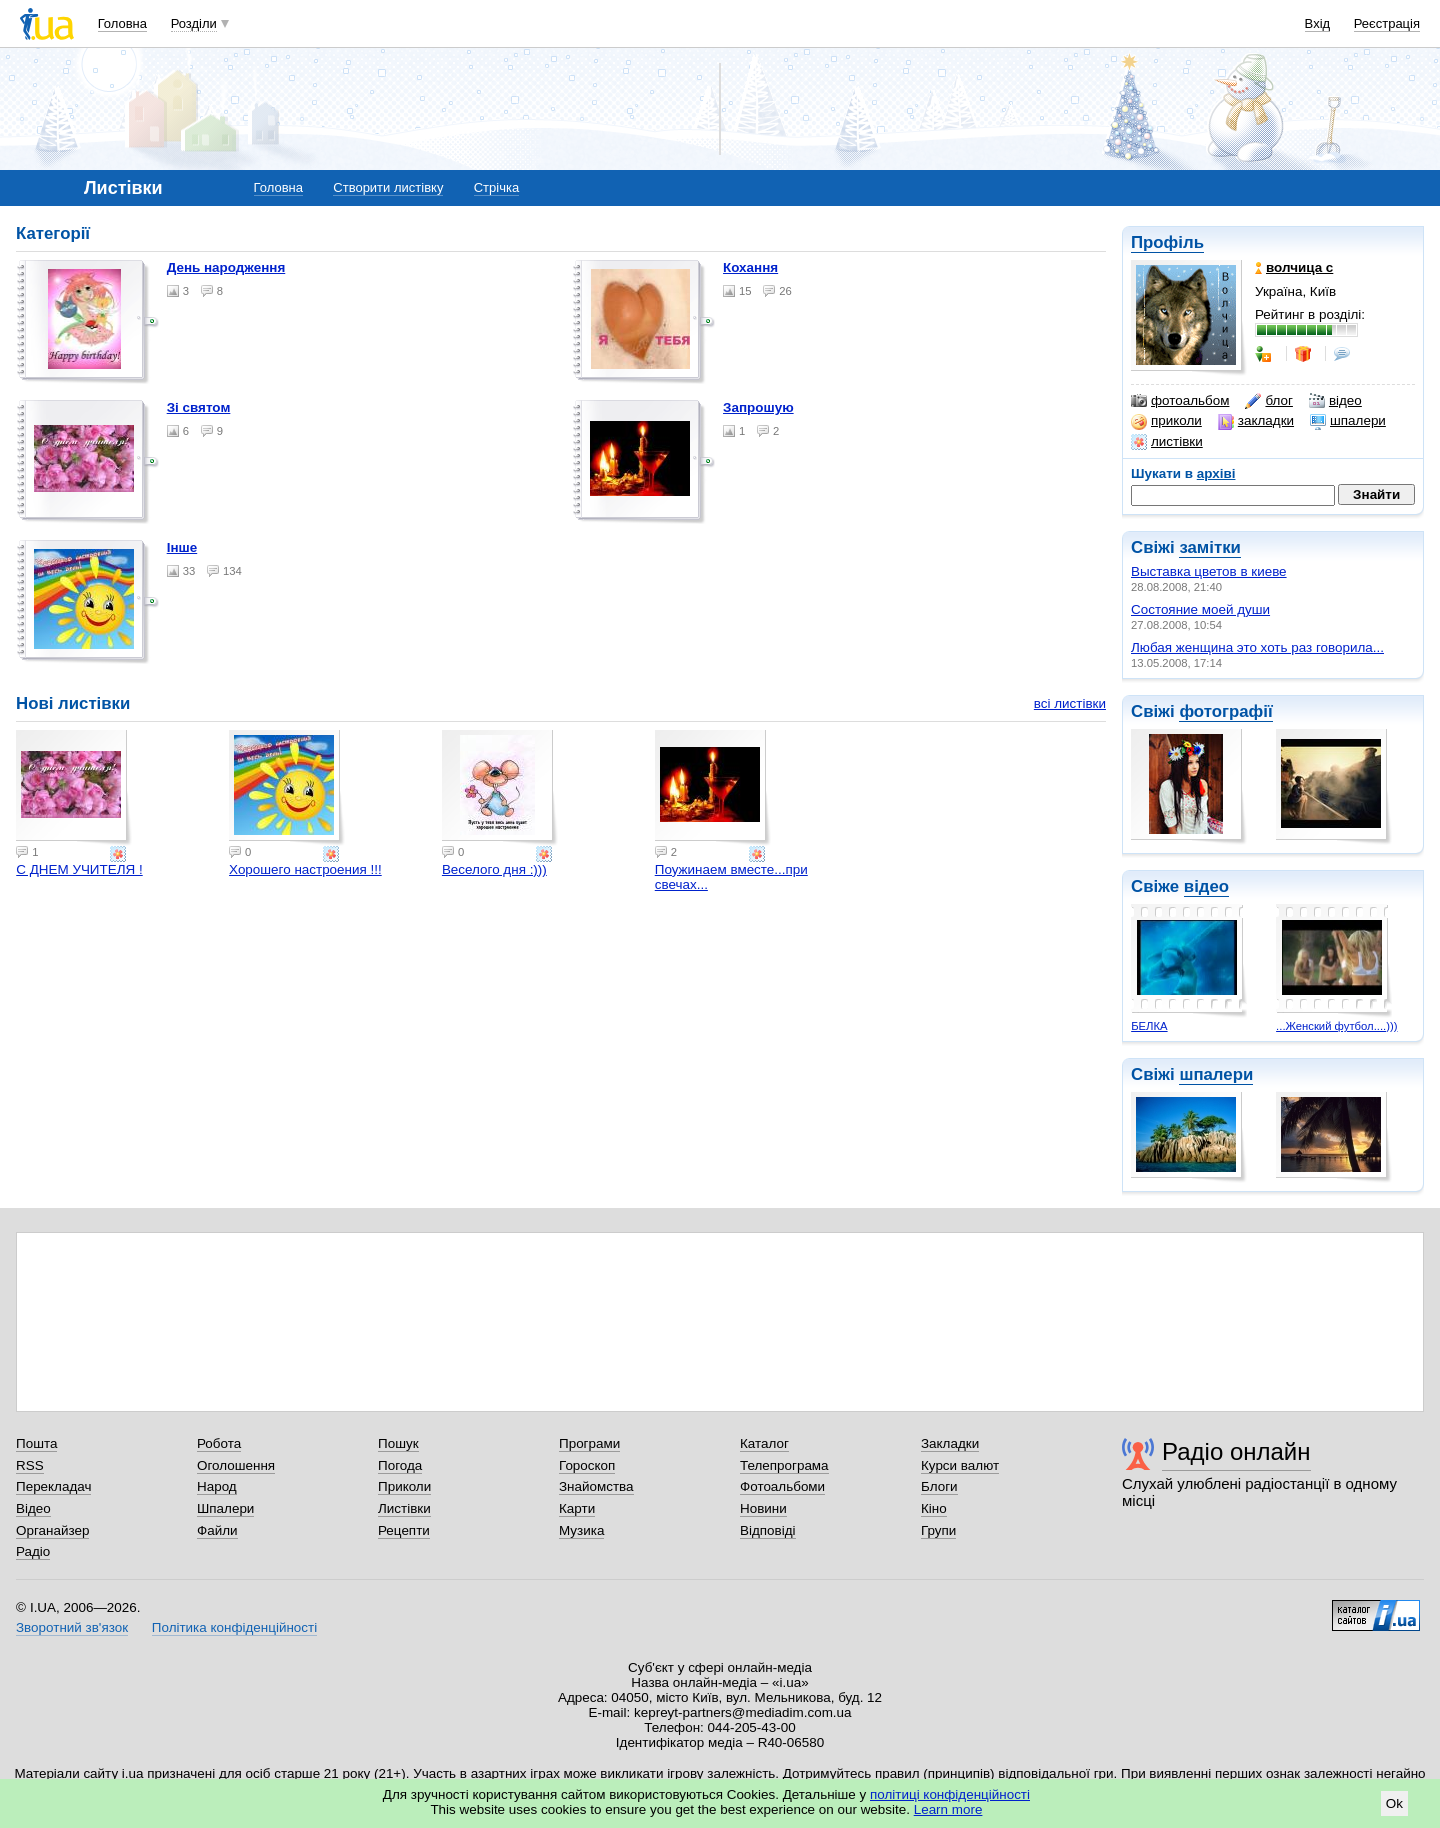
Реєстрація (1387, 23)
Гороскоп (587, 1465)
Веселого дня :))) (494, 869)
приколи (1166, 421)
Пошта (36, 1443)
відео (1335, 401)
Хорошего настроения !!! (305, 869)
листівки (1167, 442)
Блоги (939, 1486)
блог (1268, 401)
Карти (577, 1508)
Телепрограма (784, 1465)
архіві (1216, 473)
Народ (217, 1486)
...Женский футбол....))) (1336, 1026)
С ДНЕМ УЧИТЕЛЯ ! (79, 869)
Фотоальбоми (782, 1486)
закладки (1256, 421)
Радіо (33, 1551)
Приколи (404, 1486)
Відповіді (768, 1530)
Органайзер (52, 1530)
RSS (30, 1465)
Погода (400, 1465)
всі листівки (1070, 703)
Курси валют (960, 1465)
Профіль (1167, 242)
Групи (938, 1530)
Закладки (950, 1443)
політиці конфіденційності (950, 1794)
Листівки (404, 1508)
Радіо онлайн (1236, 1451)
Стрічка (496, 187)
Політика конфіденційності (234, 1627)
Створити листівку (388, 187)
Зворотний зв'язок (72, 1627)
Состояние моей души (1200, 609)
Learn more (948, 1809)
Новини (763, 1508)
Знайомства (596, 1486)
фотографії (1225, 711)
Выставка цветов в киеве (1209, 571)
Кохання (750, 267)
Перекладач (53, 1486)
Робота (219, 1443)
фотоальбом (1180, 401)
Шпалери (225, 1508)
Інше (182, 547)
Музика (581, 1530)
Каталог (764, 1443)
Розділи (194, 23)
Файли (217, 1530)
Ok (1394, 1803)
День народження (226, 267)
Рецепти (404, 1530)
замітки (1210, 547)
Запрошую (758, 407)
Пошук (398, 1443)
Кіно (934, 1508)
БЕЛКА (1149, 1026)
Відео (33, 1508)
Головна (122, 23)
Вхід (1318, 23)
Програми (589, 1443)
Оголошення (236, 1465)
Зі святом (199, 407)
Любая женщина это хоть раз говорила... (1257, 647)
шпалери (1348, 421)
